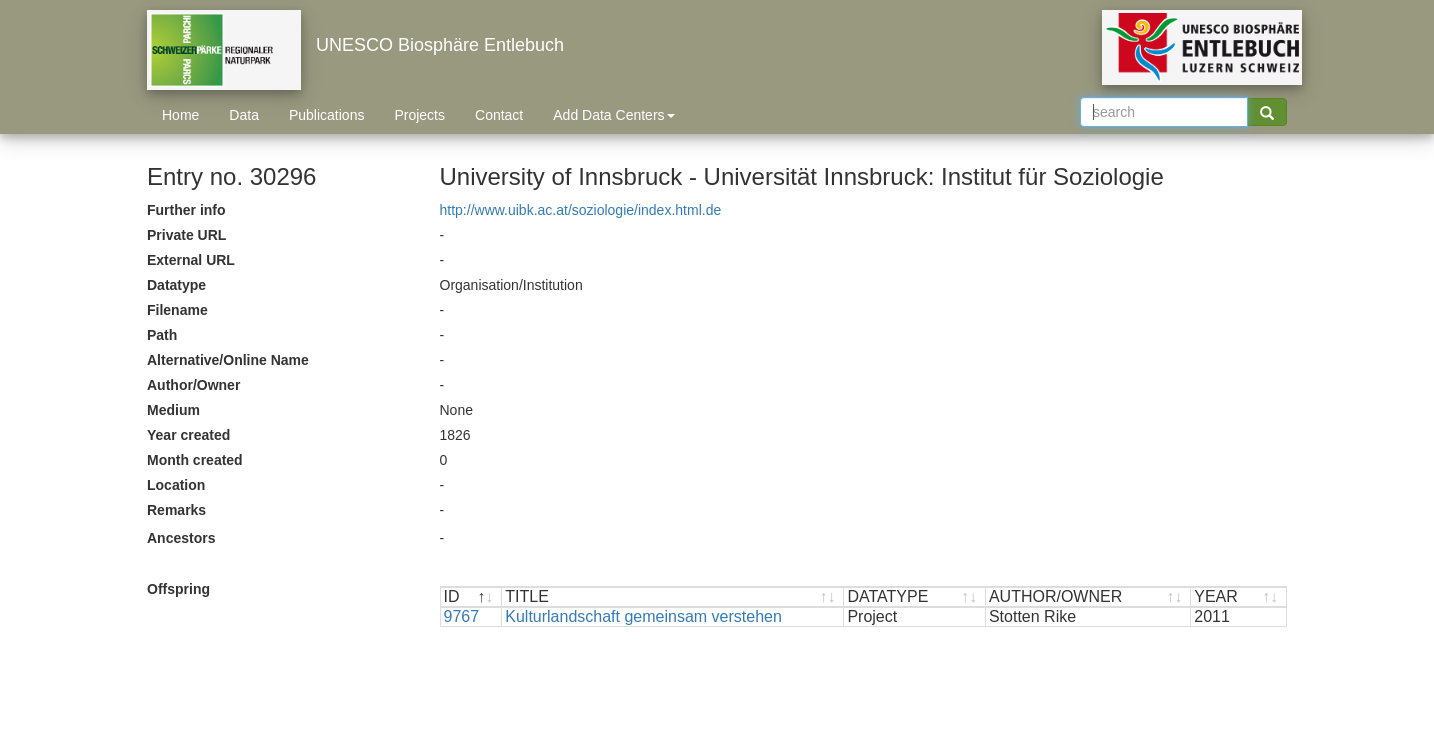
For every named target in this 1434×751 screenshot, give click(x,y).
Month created (195, 460)
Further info (186, 210)
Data (244, 115)
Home (180, 115)
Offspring (178, 589)
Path (162, 335)
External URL (191, 260)
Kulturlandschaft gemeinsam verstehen (643, 616)
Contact (499, 115)
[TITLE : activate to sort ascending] (673, 597)
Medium (173, 410)
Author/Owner (193, 385)
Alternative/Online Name (228, 360)
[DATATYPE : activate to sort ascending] (915, 597)
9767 (462, 616)
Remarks (176, 510)
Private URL (186, 235)
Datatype (176, 285)
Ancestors (181, 538)
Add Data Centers (613, 115)
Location (176, 485)
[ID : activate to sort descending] (472, 597)
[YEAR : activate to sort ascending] (1238, 597)
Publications (327, 115)
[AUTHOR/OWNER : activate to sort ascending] (1088, 597)
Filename (177, 310)
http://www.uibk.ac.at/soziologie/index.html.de (581, 210)
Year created (188, 435)
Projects (419, 115)
